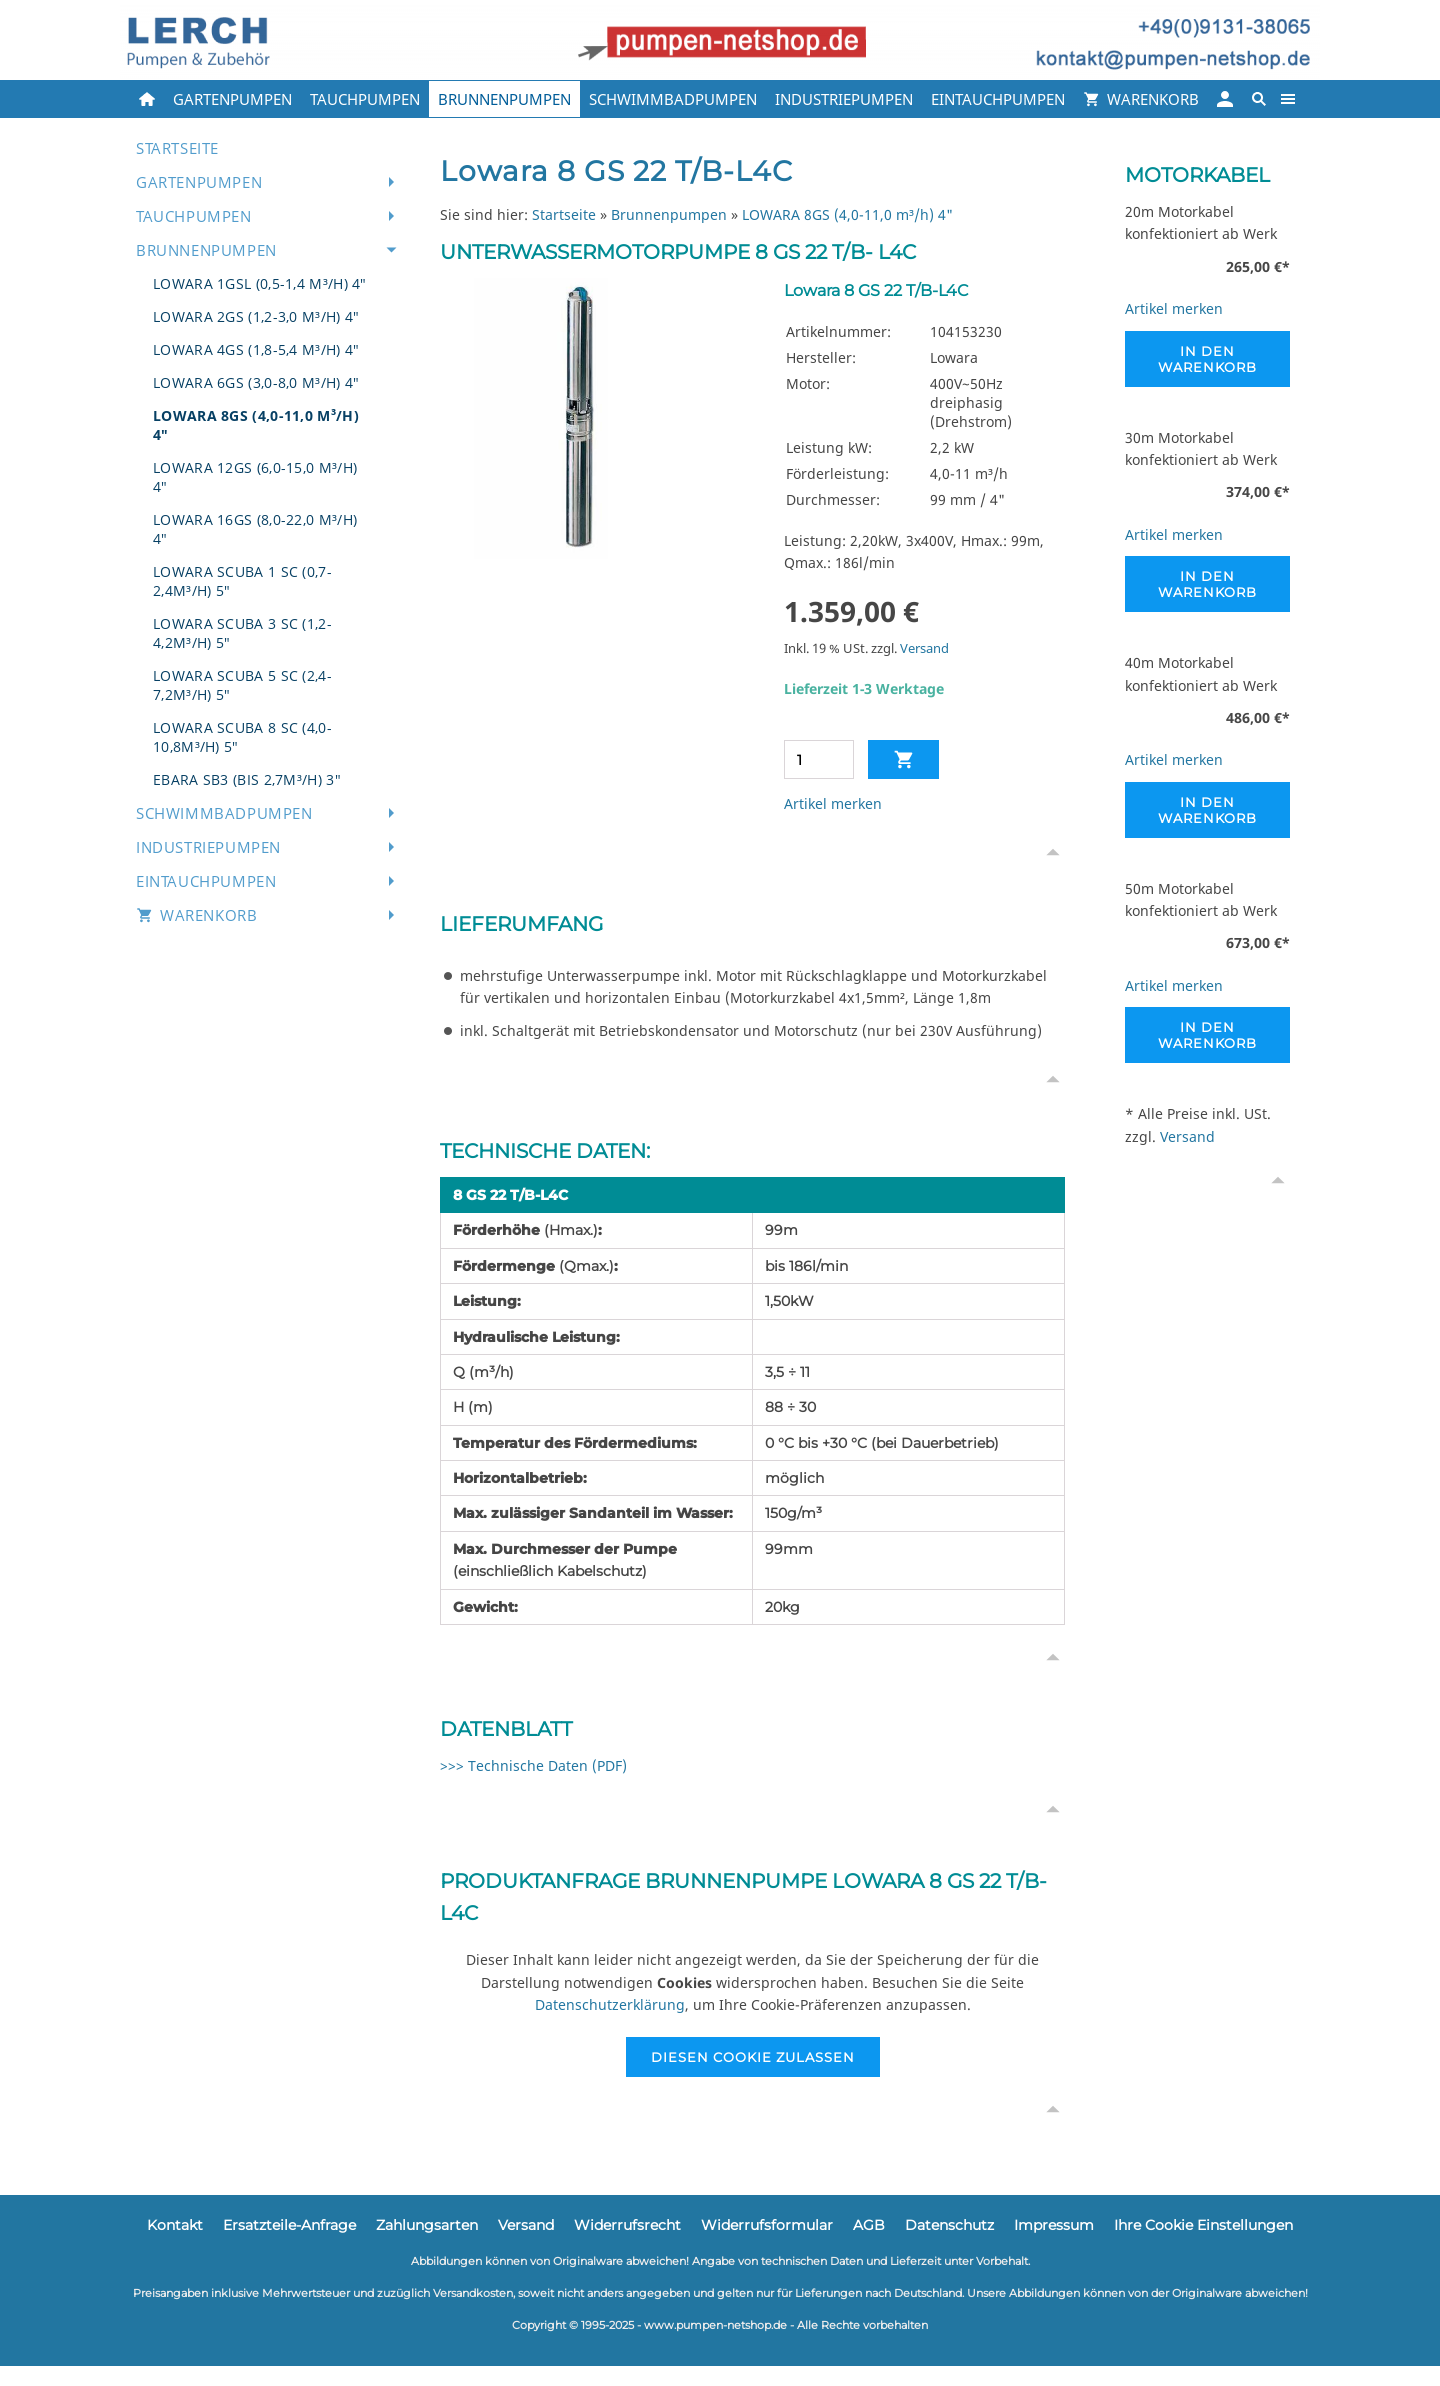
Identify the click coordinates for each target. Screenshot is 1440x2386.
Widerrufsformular (767, 2225)
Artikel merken (833, 803)
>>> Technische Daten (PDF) (533, 1765)
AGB (869, 2225)
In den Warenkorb (1207, 359)
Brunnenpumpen (669, 214)
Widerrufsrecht (627, 2225)
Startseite (564, 214)
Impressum (1054, 2225)
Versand (924, 648)
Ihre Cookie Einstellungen (1203, 2225)
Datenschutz (949, 2225)
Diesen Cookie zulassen (753, 2057)
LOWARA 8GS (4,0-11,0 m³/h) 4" (847, 214)
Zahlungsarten (427, 2225)
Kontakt (175, 2225)
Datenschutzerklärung (610, 2004)
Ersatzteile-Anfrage (289, 2225)
